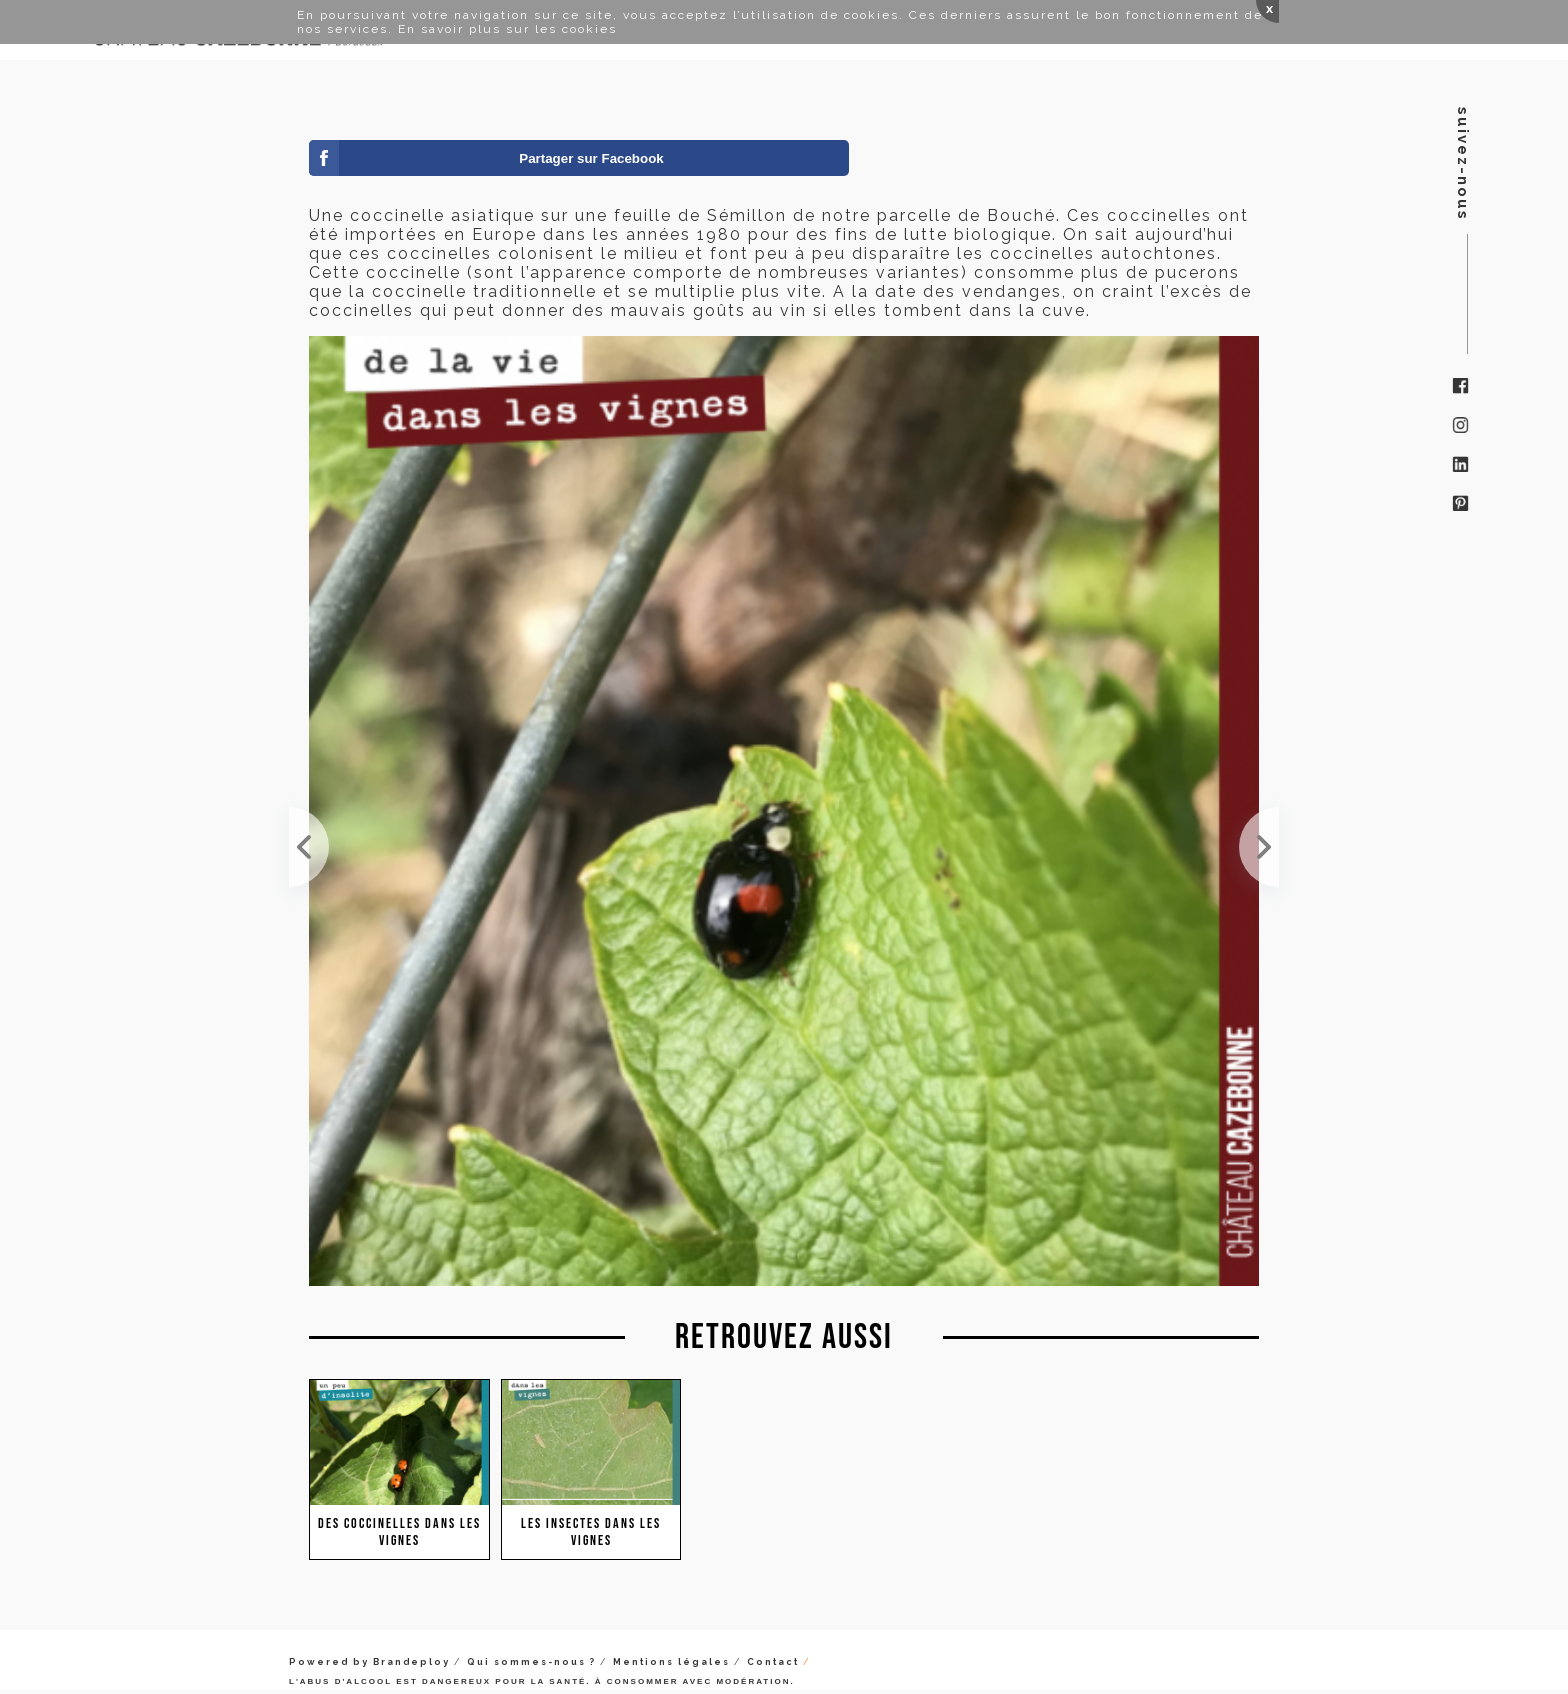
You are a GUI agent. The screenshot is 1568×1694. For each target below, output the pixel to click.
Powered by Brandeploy (369, 1662)
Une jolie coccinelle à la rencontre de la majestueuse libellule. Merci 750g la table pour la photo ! (1259, 847)
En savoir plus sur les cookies (507, 29)
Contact (773, 1662)
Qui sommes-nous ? (531, 1662)
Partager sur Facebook (591, 158)
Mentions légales (671, 1662)
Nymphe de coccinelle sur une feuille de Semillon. (309, 847)
